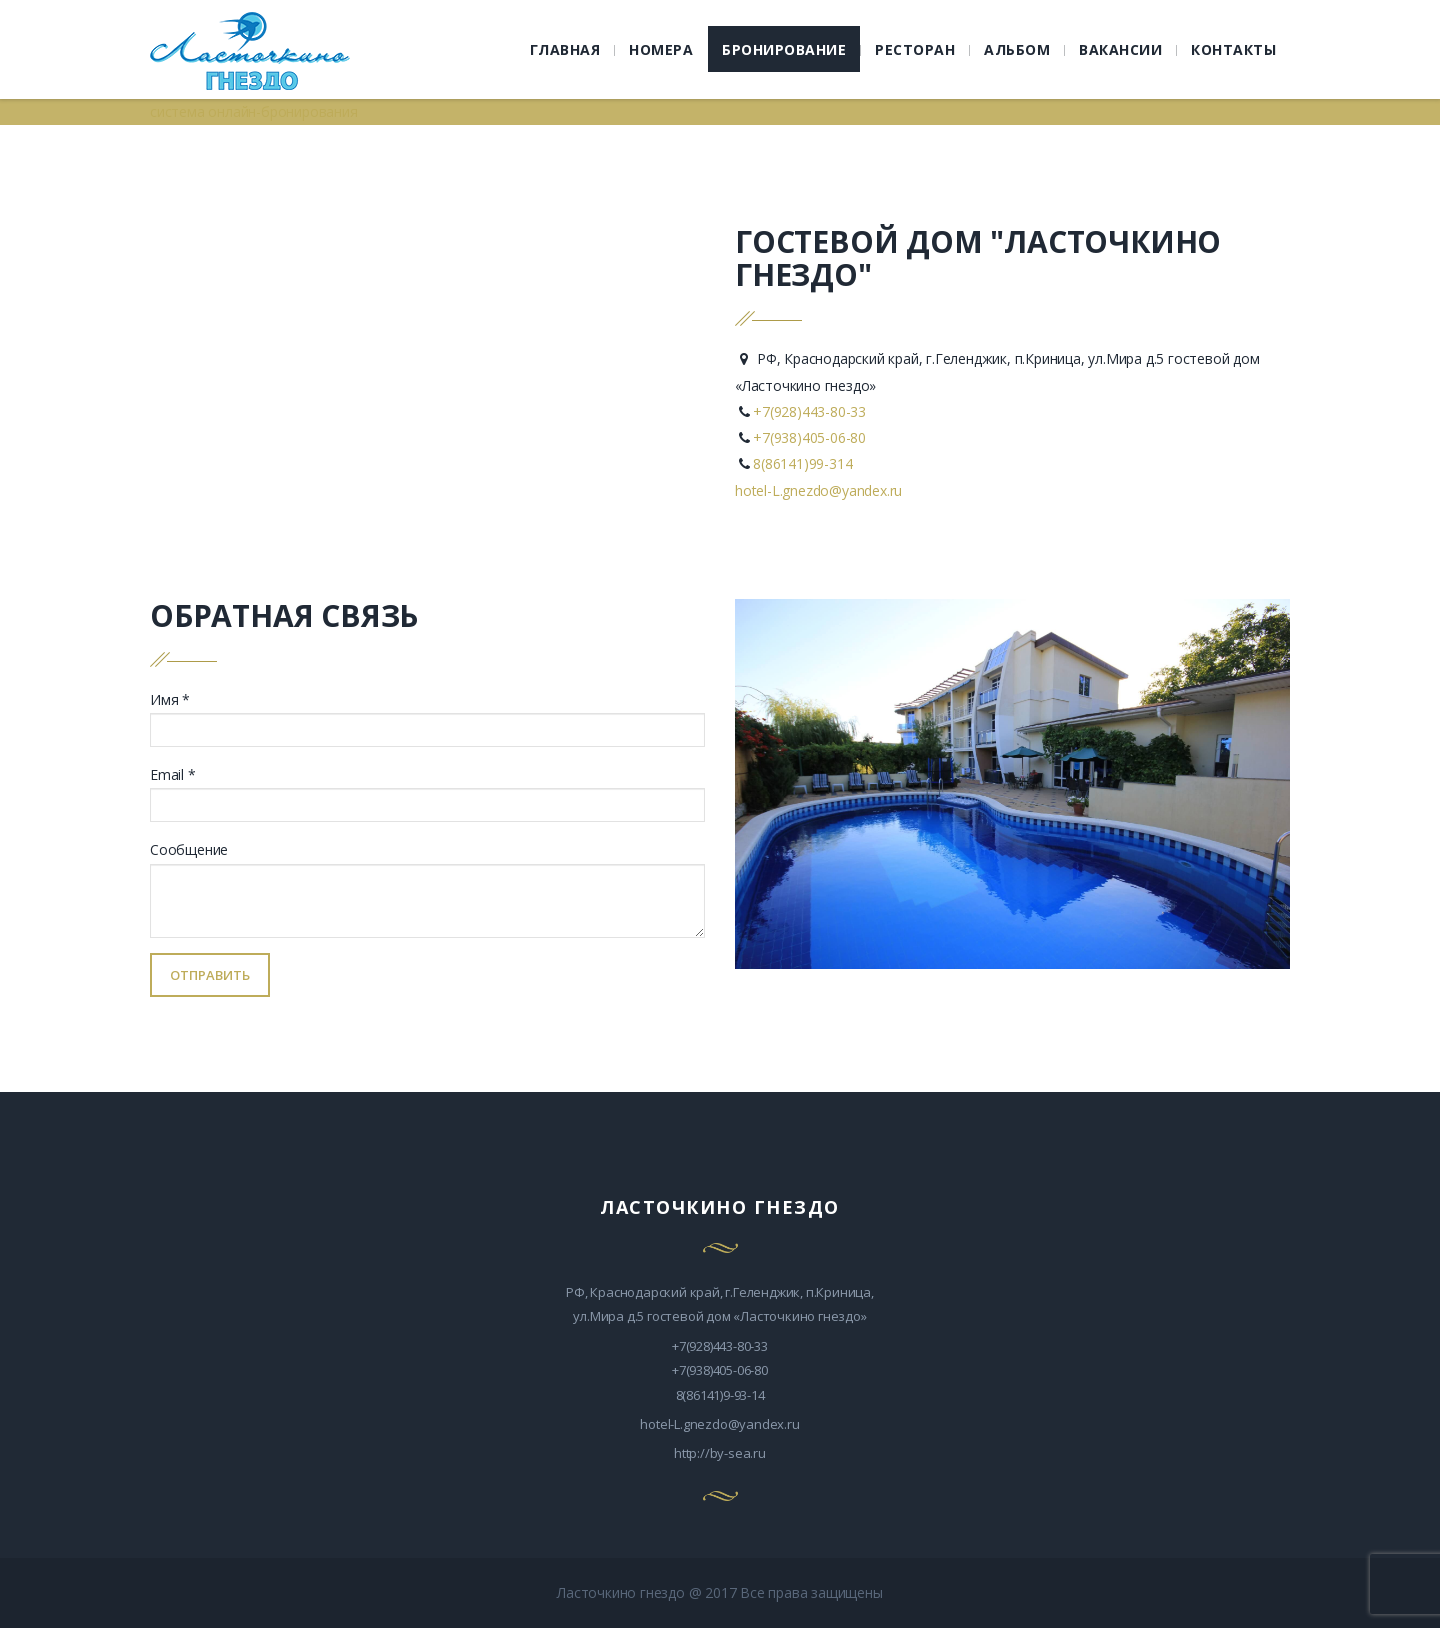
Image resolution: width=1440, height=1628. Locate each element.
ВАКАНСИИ (1120, 49)
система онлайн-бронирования (254, 111)
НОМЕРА (661, 49)
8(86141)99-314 (802, 463)
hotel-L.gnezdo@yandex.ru (818, 490)
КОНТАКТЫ (1233, 49)
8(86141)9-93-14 (720, 1395)
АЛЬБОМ (1017, 49)
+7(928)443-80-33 (809, 411)
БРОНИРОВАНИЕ (784, 49)
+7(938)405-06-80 (809, 437)
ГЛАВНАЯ (565, 49)
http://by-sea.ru (720, 1453)
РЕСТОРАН (915, 49)
